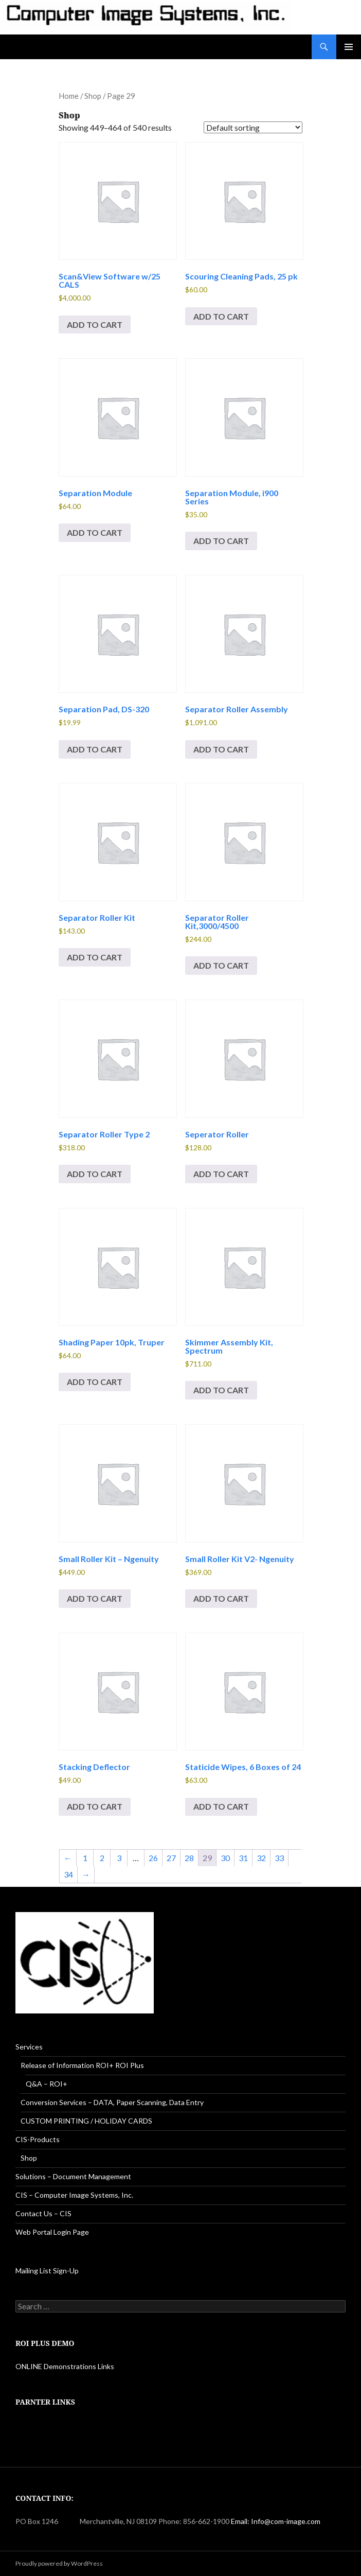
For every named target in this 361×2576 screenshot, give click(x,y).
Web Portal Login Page (52, 2232)
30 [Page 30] (225, 1858)
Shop (92, 95)
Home (69, 95)
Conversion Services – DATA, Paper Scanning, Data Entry (112, 2102)
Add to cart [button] (94, 324)
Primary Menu (348, 46)
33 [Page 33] (279, 1858)
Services (29, 2046)
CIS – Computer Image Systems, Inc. (74, 2195)
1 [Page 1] (85, 1858)
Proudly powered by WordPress (59, 2563)
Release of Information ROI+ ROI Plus (82, 2065)
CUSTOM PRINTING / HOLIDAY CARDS (86, 2120)
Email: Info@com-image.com (275, 2521)
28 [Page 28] (189, 1858)
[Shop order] (253, 127)
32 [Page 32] (261, 1858)
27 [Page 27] (171, 1858)
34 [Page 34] (68, 1874)
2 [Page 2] (102, 1858)
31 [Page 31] (243, 1858)
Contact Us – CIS (43, 2213)
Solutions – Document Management (73, 2176)
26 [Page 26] (153, 1858)
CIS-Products (37, 2139)
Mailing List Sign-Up (47, 2270)
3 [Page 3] (119, 1858)
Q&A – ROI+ (46, 2083)
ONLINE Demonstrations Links (64, 2366)
